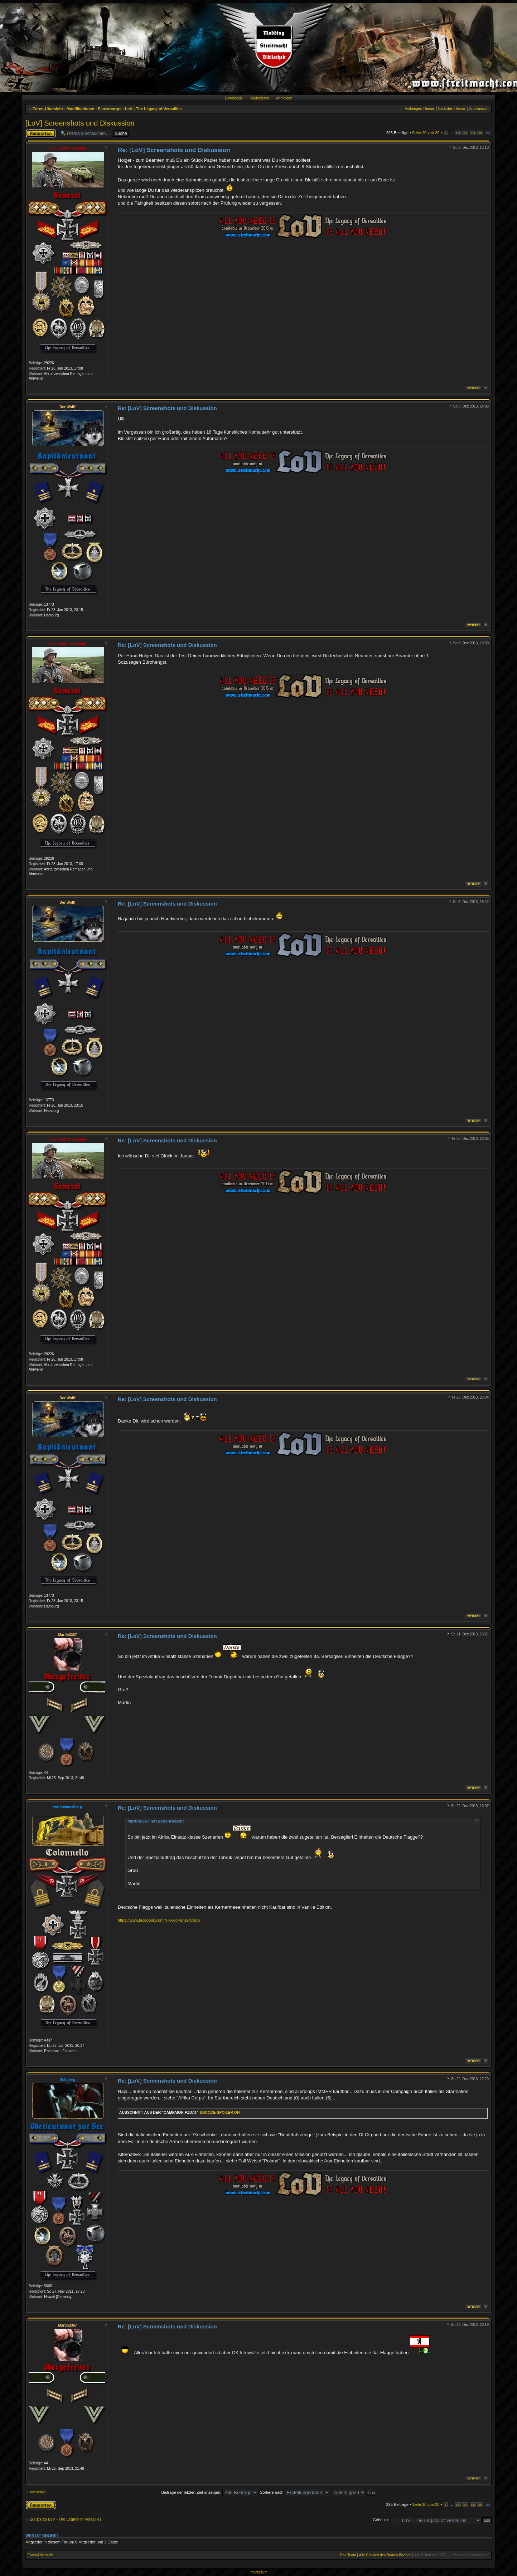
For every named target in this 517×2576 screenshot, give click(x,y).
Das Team (348, 2555)
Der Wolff (67, 407)
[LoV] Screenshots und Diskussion (80, 123)
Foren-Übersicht (48, 109)
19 (480, 133)
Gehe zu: (381, 2520)
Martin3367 (67, 1635)
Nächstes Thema (451, 109)
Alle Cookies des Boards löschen (385, 2555)
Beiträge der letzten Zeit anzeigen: (209, 2492)
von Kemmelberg (67, 1807)
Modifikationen (81, 109)
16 (458, 133)
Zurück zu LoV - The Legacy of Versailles (65, 2519)
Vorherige (38, 2492)
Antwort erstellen (40, 133)
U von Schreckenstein (67, 148)
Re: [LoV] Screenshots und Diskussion (174, 150)
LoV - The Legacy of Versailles (153, 109)
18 (473, 133)
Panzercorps (109, 109)
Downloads (233, 98)
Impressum (258, 2572)
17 (465, 133)
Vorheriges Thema (419, 109)
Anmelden (284, 98)
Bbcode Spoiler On (219, 2112)
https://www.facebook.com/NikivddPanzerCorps (159, 1920)
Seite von (426, 133)
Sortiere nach (295, 2492)
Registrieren (259, 98)
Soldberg (67, 2080)
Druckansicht (479, 109)
